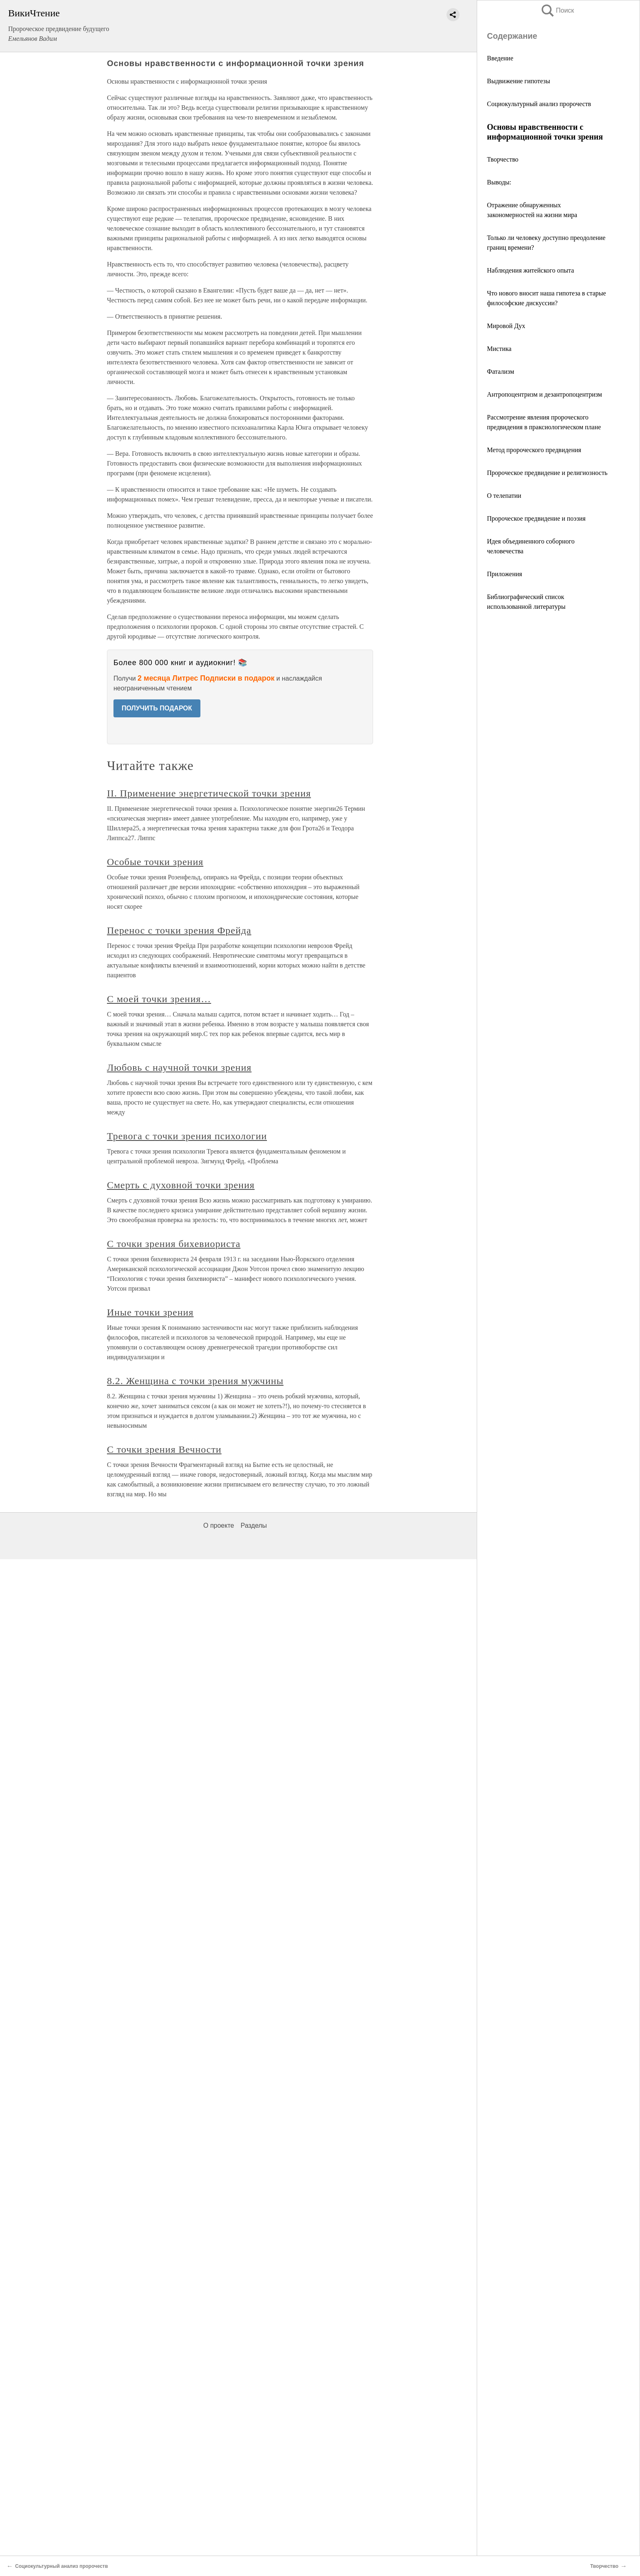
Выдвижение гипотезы (518, 81)
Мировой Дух (506, 325)
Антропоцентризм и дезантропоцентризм (544, 394)
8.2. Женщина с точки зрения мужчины (195, 1381)
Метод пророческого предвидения (534, 449)
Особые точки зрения (155, 861)
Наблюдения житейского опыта (530, 270)
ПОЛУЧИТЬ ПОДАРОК (157, 708)
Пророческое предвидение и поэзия (536, 518)
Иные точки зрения (150, 1312)
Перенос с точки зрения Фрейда (179, 930)
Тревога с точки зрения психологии (187, 1136)
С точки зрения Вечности (164, 1449)
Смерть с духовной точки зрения (181, 1185)
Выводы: (499, 182)
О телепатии (504, 495)
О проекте (218, 1525)
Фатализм (500, 371)
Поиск (557, 10)
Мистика (499, 348)
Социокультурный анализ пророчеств (539, 103)
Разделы (253, 1525)
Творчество (502, 159)
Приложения (504, 573)
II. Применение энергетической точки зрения (209, 793)
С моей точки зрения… (159, 999)
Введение (500, 58)
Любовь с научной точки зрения (179, 1067)
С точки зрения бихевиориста (173, 1243)
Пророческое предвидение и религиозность (547, 472)
